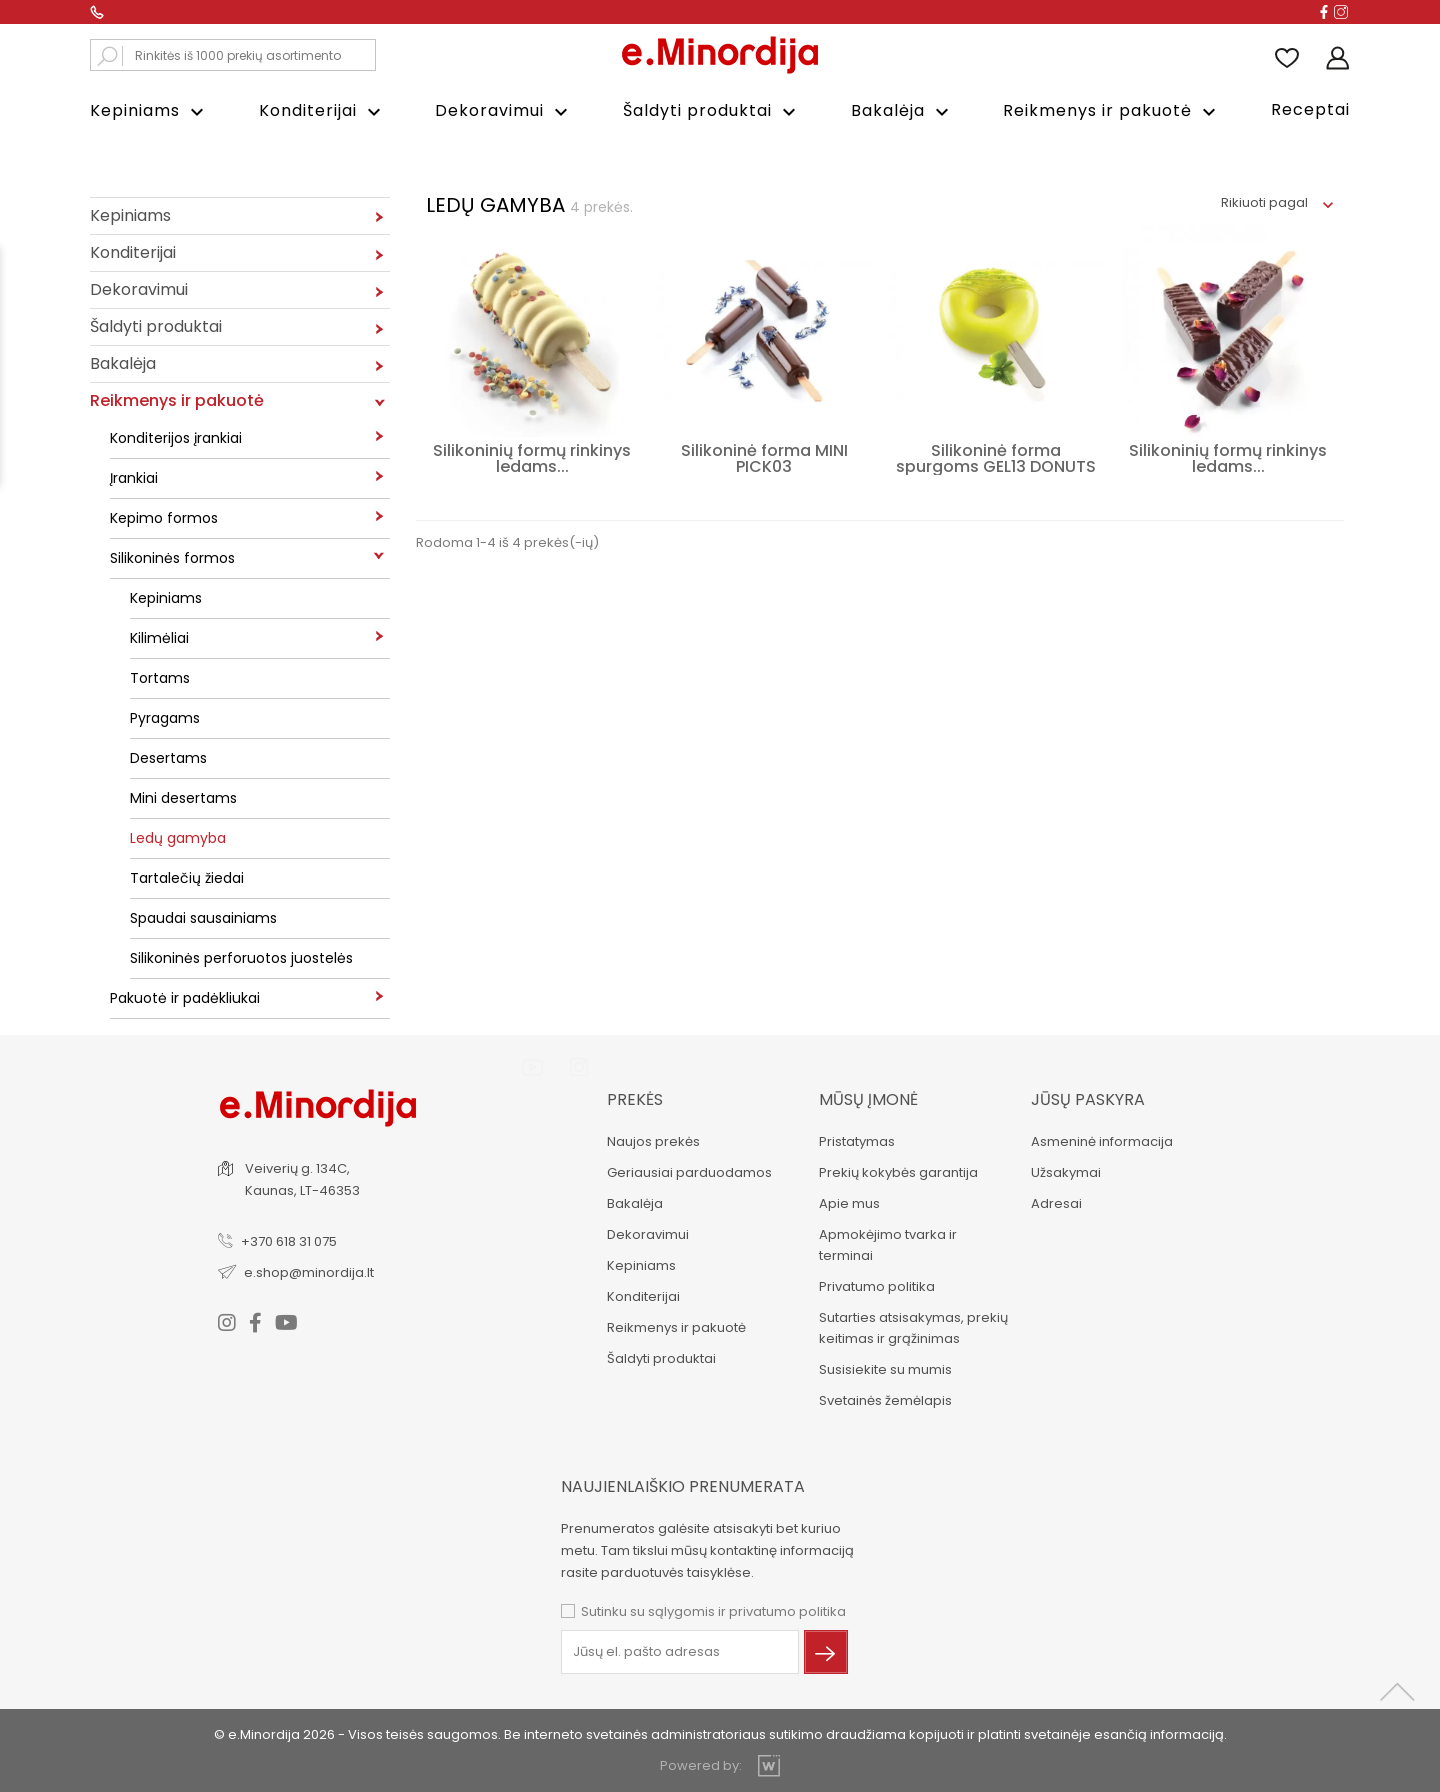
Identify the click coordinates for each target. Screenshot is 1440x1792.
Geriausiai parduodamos (688, 1171)
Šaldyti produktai (712, 111)
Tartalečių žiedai (187, 877)
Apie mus (848, 1202)
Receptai (1310, 109)
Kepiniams (149, 111)
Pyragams (165, 717)
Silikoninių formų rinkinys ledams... (532, 457)
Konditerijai (322, 111)
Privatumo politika (876, 1285)
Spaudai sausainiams (203, 917)
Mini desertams (183, 797)
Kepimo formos (164, 517)
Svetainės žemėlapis (884, 1399)
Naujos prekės (652, 1140)
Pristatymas (856, 1140)
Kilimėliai (159, 637)
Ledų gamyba (178, 837)
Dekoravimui (504, 111)
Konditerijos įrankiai (176, 437)
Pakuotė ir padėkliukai (185, 997)
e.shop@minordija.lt (310, 1271)
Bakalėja (902, 111)
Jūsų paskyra (1087, 1098)
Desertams (168, 757)
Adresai (1055, 1202)
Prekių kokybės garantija (897, 1171)
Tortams (160, 677)
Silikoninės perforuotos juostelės (241, 957)
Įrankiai (134, 477)
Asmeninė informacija (1101, 1140)
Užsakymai (1065, 1171)
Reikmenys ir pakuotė (1112, 111)
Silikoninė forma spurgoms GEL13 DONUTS (996, 457)
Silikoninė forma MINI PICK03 (764, 457)
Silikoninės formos (172, 557)
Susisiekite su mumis (884, 1368)
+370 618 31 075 (290, 1240)
